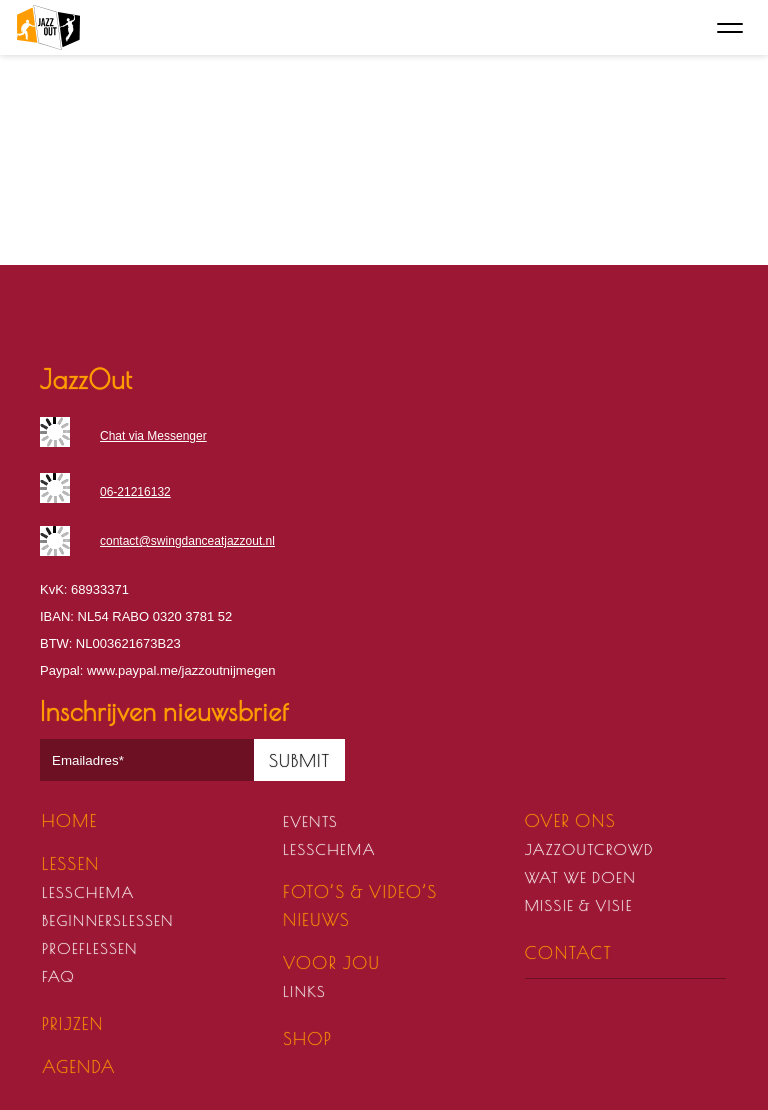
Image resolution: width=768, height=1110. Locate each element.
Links (304, 991)
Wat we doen (580, 877)
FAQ (58, 976)
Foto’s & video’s (360, 892)
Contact (569, 953)
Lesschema (88, 892)
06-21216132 (135, 492)
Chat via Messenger (153, 436)
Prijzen (73, 1024)
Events (310, 821)
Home (70, 821)
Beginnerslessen (108, 920)
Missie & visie (579, 905)
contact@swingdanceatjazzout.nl (187, 541)
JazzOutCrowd (589, 849)
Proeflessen (90, 948)
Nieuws (316, 920)
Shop (307, 1039)
